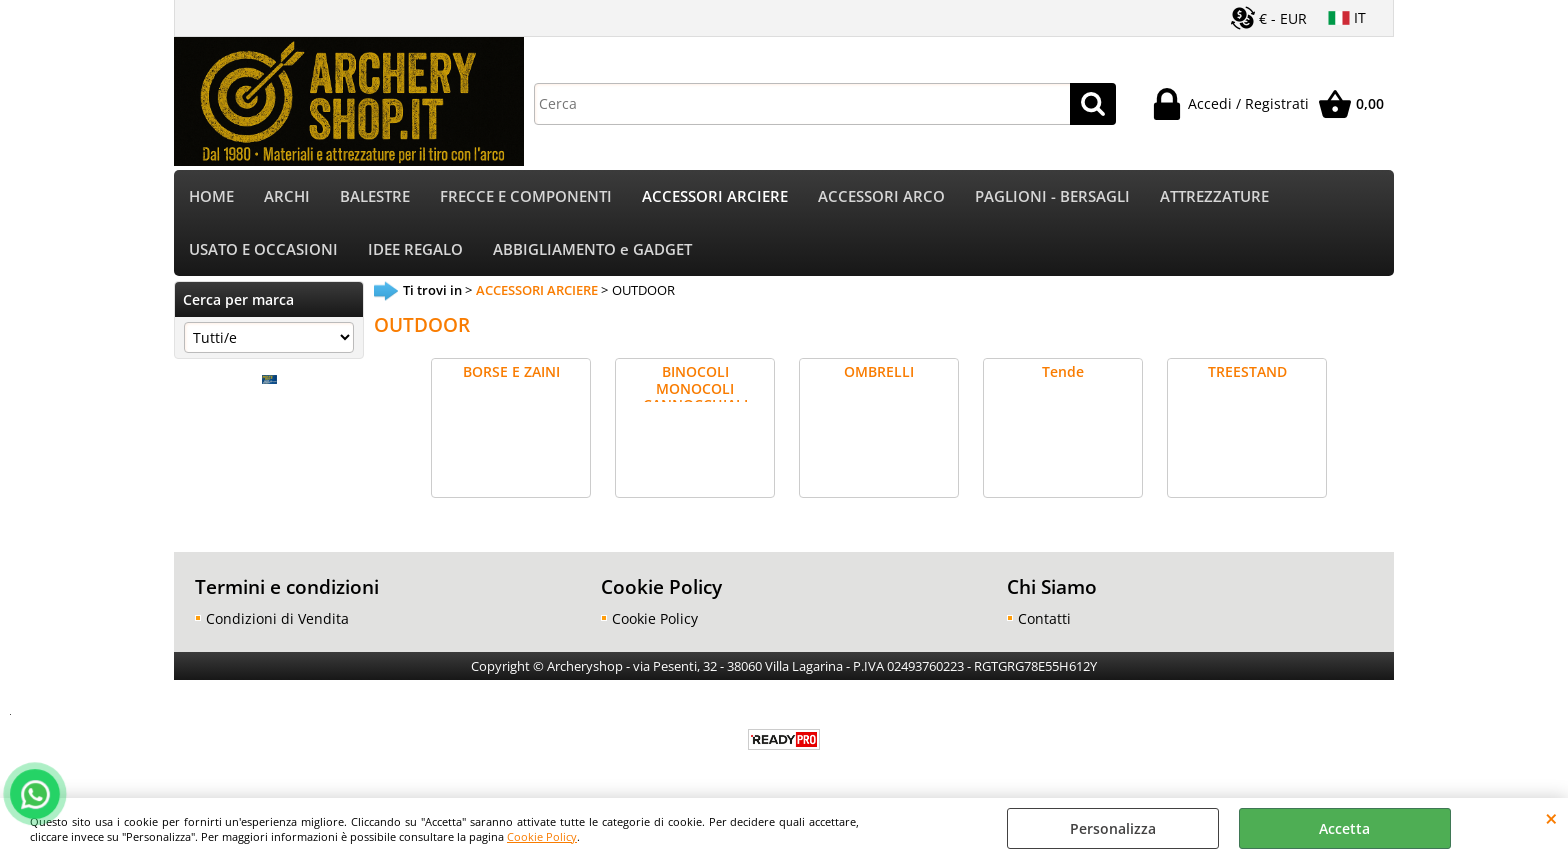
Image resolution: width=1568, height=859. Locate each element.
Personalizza (1113, 828)
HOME (211, 196)
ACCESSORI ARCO (881, 196)
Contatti (1044, 618)
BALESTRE (375, 196)
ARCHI (287, 196)
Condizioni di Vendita (277, 618)
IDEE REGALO (415, 249)
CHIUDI (1551, 818)
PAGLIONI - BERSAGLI (1052, 196)
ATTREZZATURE (1214, 196)
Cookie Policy (542, 836)
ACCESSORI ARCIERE (715, 196)
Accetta (1344, 828)
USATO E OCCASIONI (263, 249)
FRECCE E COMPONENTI (526, 196)
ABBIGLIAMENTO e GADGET (592, 249)
